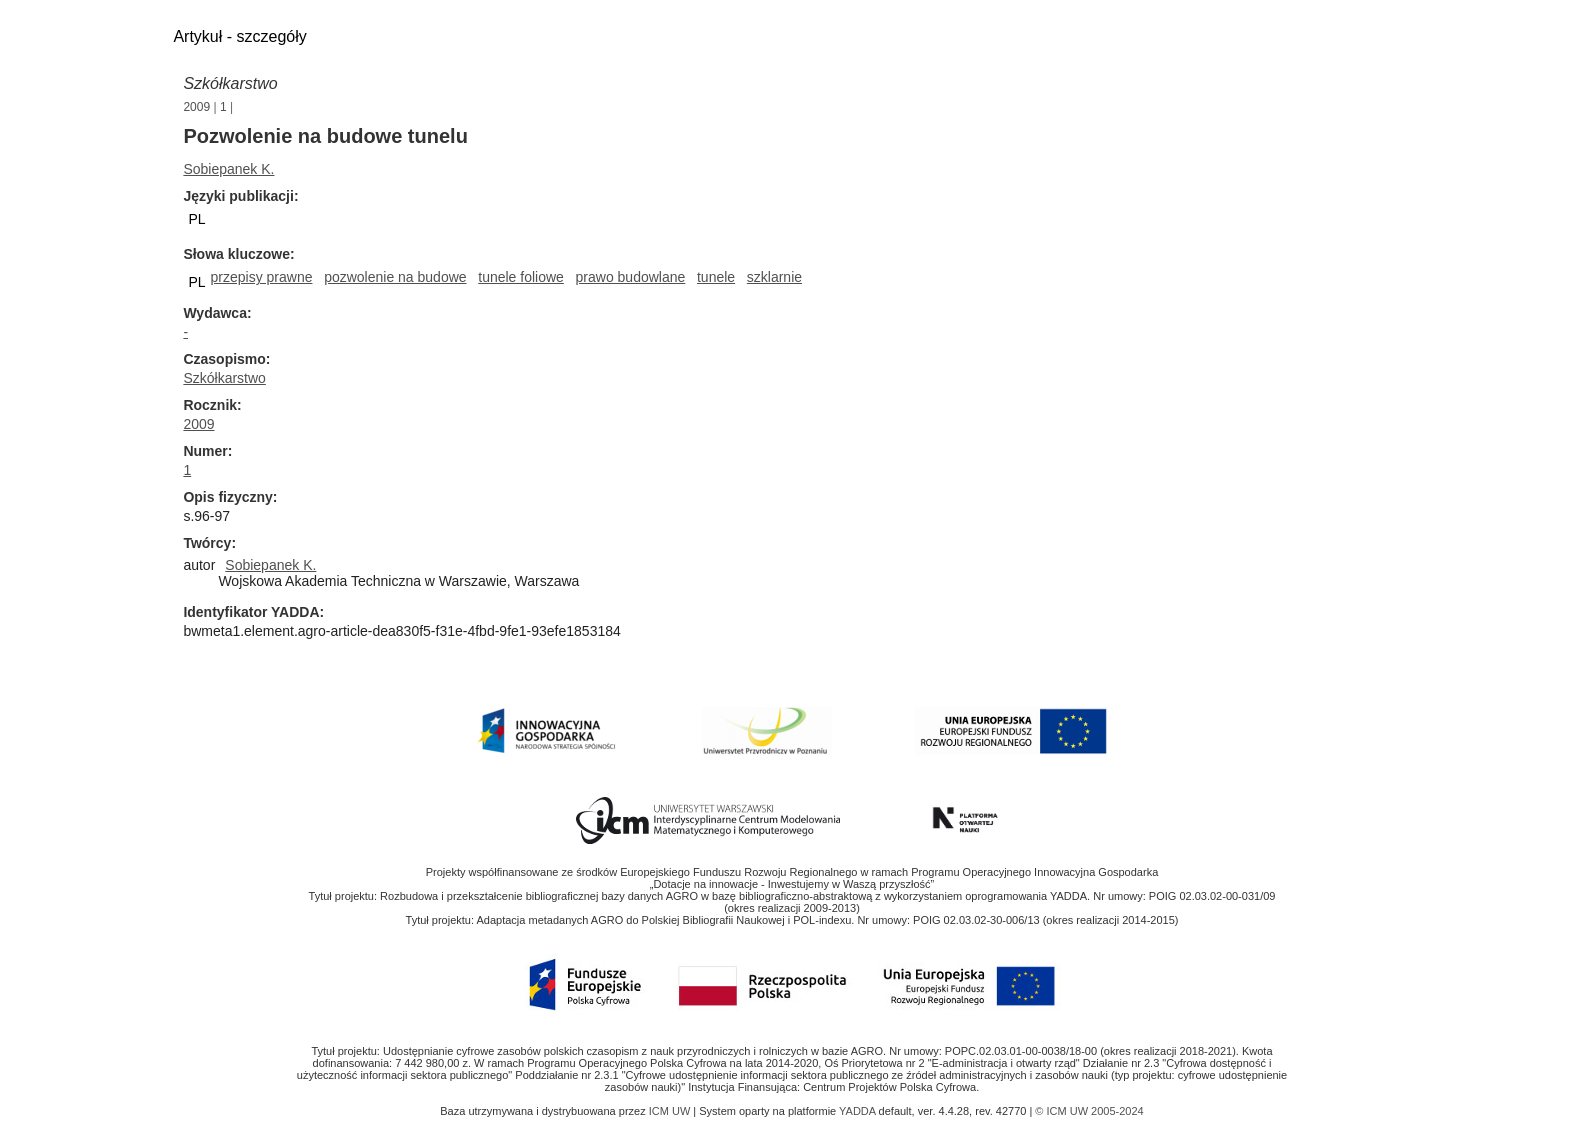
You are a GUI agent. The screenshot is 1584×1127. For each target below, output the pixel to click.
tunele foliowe (521, 277)
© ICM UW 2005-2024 (1089, 1111)
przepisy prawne (262, 277)
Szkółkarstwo (230, 83)
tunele (716, 277)
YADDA (859, 1111)
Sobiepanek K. (228, 169)
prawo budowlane (631, 277)
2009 (196, 107)
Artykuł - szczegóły (239, 36)
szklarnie (774, 277)
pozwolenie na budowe (395, 277)
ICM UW (671, 1111)
